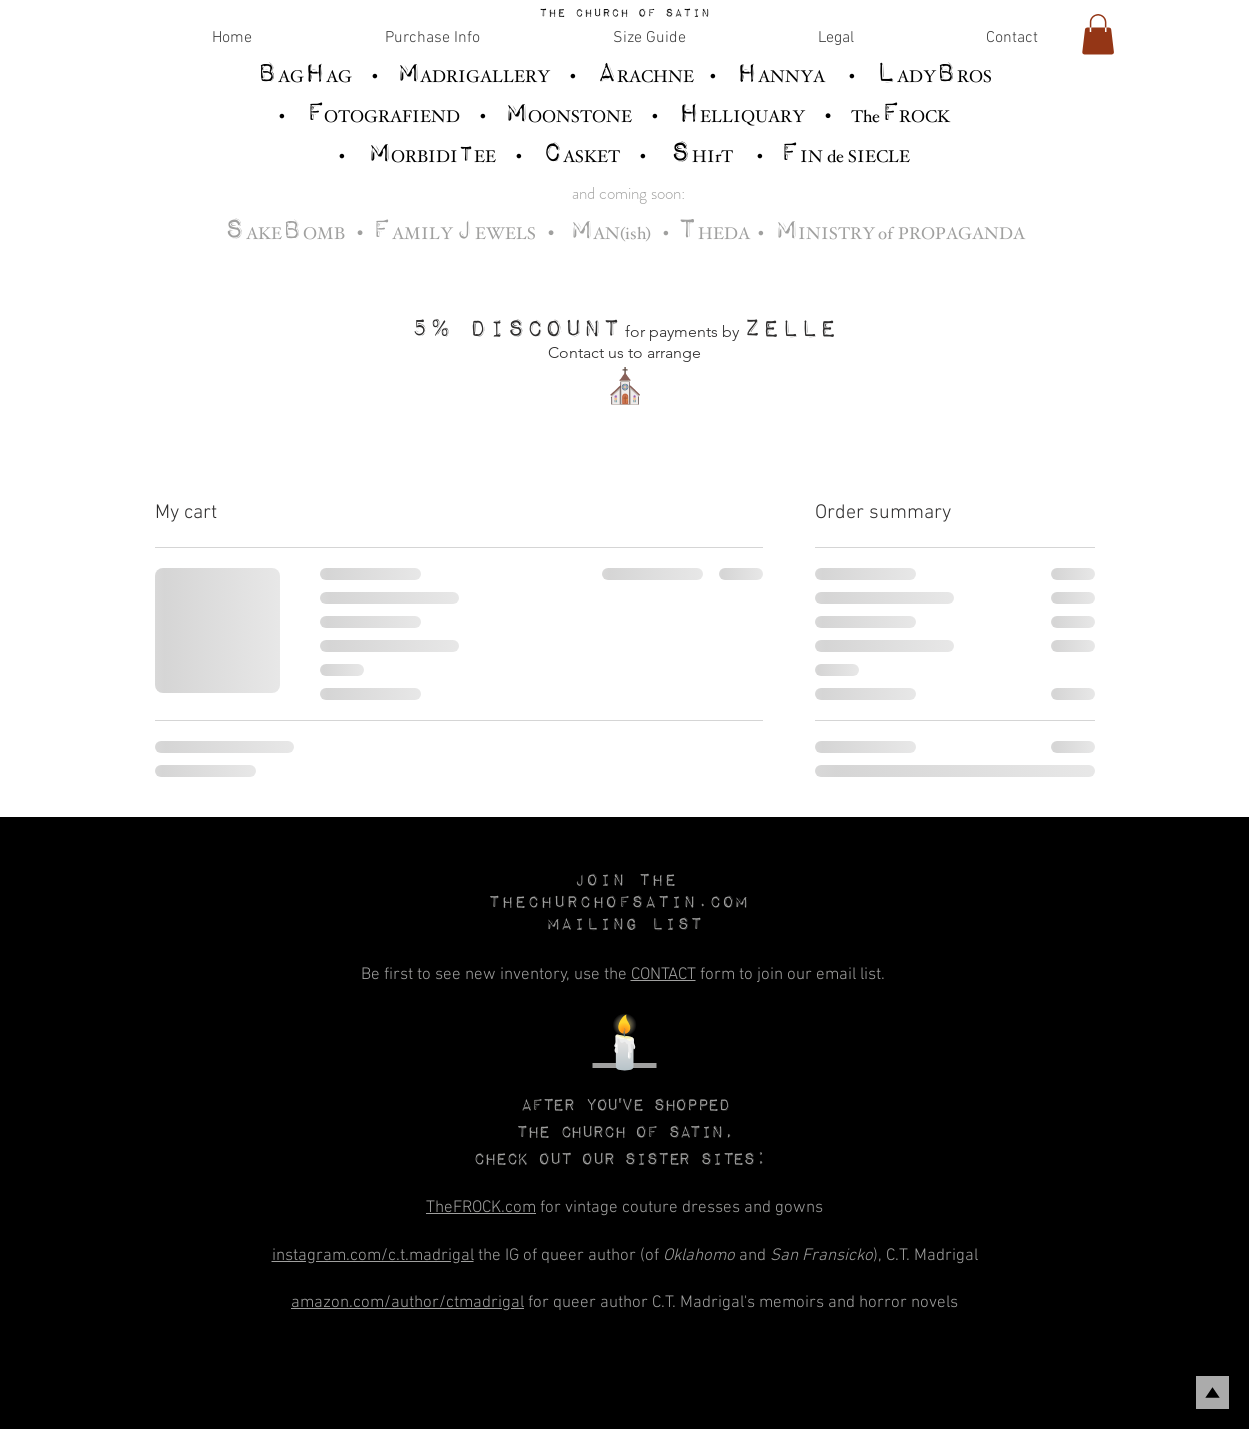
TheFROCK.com (481, 1208)
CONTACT (663, 975)
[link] (1098, 34)
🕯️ (625, 1047)
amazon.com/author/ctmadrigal (407, 1303)
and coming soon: (628, 193)
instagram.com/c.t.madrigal (373, 1256)
